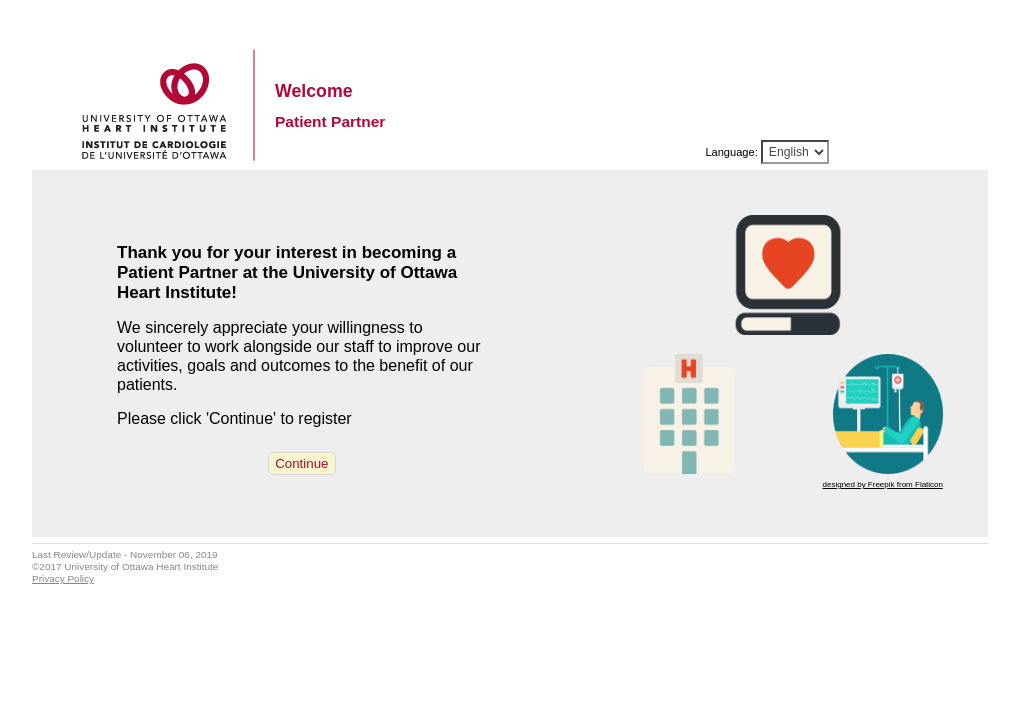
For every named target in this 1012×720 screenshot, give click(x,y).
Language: (731, 152)
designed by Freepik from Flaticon (883, 484)
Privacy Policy (63, 578)
